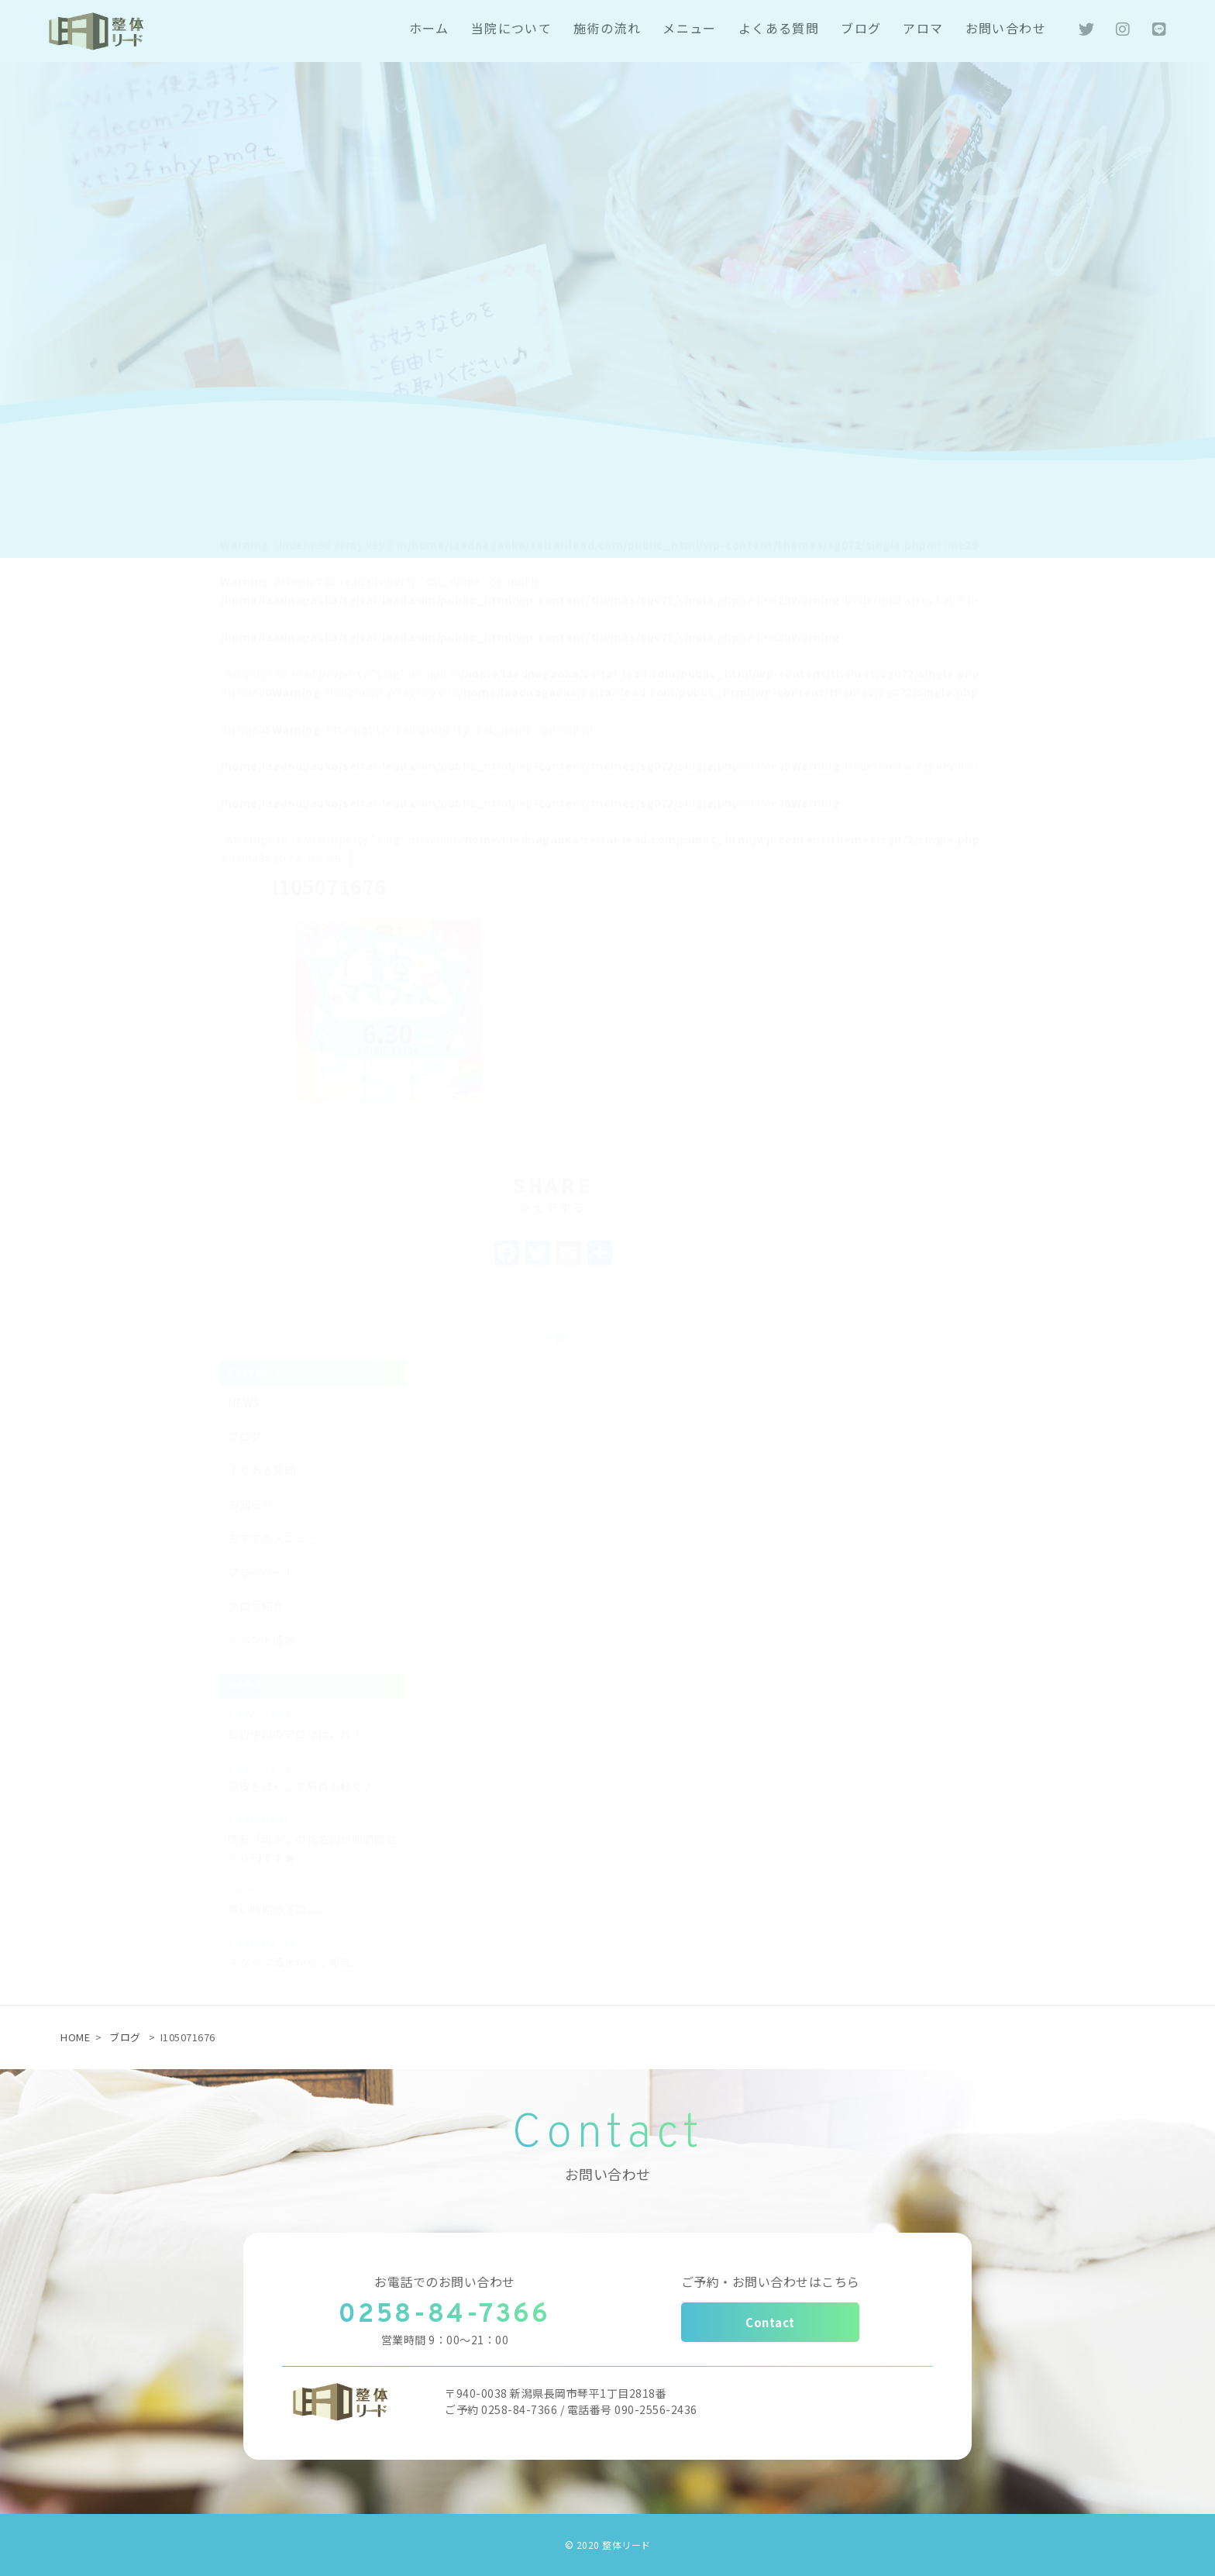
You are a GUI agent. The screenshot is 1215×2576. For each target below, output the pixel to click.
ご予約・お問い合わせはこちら (770, 2281)
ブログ (125, 2037)
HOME (75, 2037)
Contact (770, 2322)
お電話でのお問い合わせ (444, 2281)
